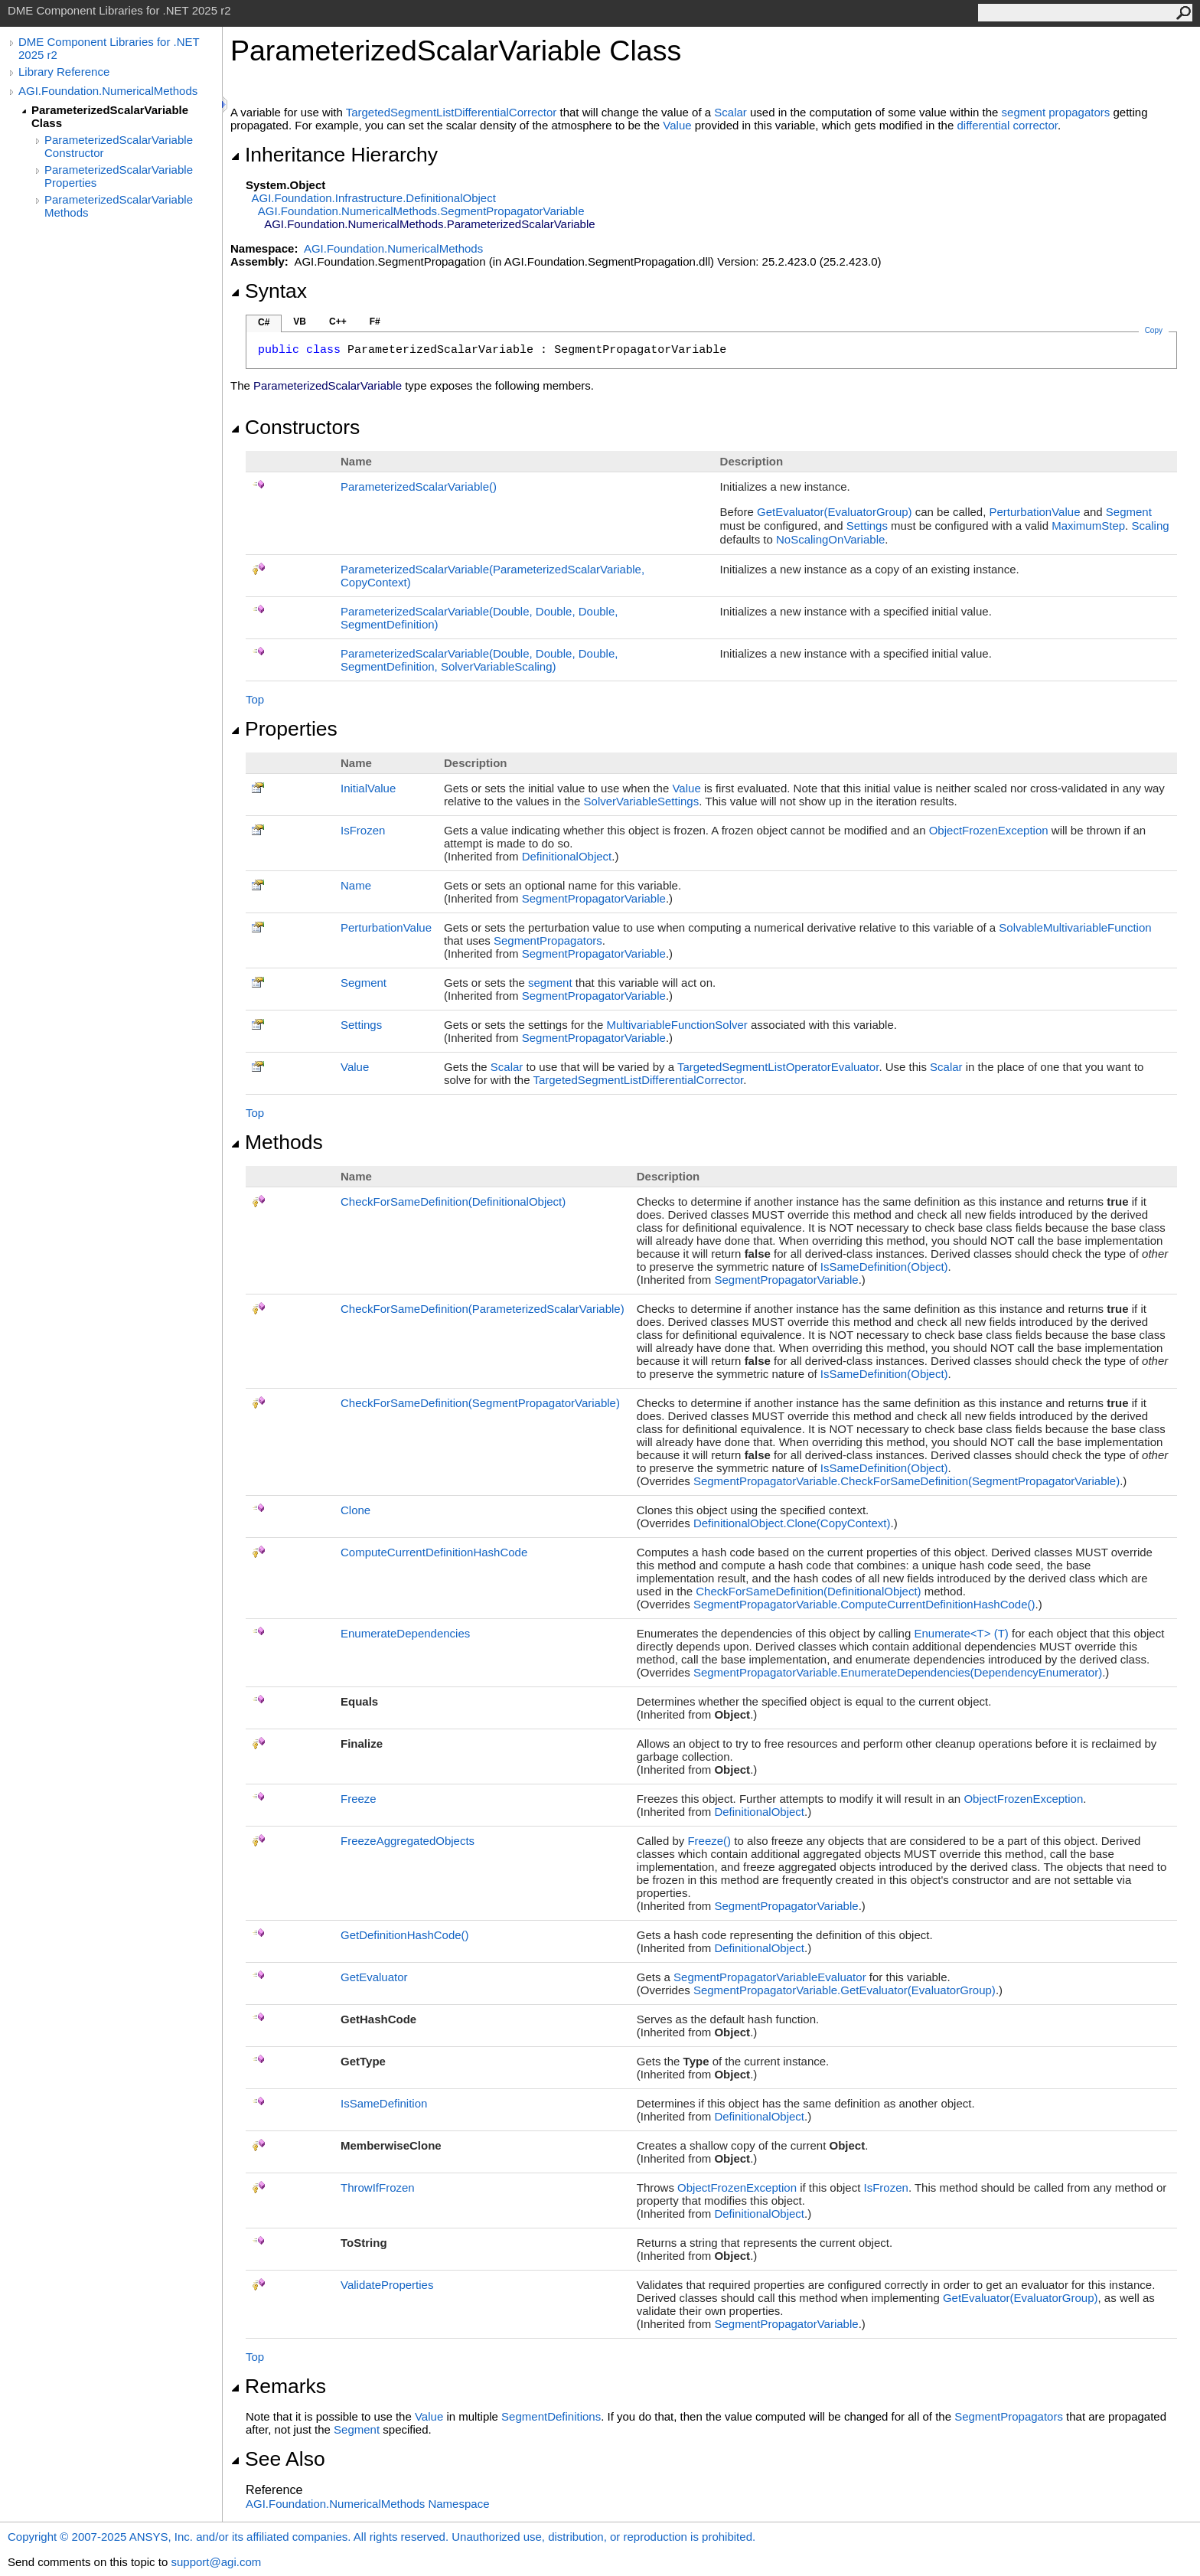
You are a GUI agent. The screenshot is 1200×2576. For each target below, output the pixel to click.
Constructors (295, 427)
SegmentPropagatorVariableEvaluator (769, 1976)
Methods (276, 1142)
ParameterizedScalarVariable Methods (118, 206)
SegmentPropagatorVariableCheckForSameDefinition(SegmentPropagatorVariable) (906, 1480)
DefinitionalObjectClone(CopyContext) (792, 1523)
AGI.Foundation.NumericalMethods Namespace (368, 2503)
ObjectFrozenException (988, 830)
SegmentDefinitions (551, 2416)
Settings (867, 525)
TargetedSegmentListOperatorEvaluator (778, 1066)
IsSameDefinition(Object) (884, 1266)
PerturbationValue (1035, 511)
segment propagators (1056, 112)
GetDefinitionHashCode (405, 1934)
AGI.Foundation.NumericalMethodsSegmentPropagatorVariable (421, 210)
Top (255, 699)
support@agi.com (216, 2561)
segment (550, 982)
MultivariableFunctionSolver (677, 1024)
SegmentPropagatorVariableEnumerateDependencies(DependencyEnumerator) (897, 1672)
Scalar (730, 112)
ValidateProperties (387, 2284)
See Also (277, 2458)
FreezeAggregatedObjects (407, 1840)
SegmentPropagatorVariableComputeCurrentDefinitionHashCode (864, 1604)
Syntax (268, 290)
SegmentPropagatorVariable (594, 898)
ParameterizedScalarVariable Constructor (118, 146)
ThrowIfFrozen (378, 2187)
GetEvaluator (374, 1976)
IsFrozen (363, 830)
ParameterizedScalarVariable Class (109, 116)
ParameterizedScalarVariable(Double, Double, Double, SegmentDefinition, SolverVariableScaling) (479, 660)
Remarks (278, 2386)
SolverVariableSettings (641, 801)
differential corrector (1007, 125)
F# (375, 321)
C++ (338, 321)
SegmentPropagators (548, 940)
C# (263, 322)
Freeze (359, 1798)
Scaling (1150, 525)
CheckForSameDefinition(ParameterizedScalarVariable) (482, 1308)
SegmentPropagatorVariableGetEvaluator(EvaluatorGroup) (844, 1989)
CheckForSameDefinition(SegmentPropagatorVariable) (480, 1402)
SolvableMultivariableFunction (1075, 927)
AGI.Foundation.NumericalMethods (107, 90)
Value (677, 125)
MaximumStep (1088, 525)
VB (299, 321)
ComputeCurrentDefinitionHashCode (434, 1552)
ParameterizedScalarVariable (419, 486)
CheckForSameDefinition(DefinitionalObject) (453, 1201)
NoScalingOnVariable (830, 539)
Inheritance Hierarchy (334, 154)
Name (356, 885)
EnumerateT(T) (961, 1633)
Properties (284, 728)
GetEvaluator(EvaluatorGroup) (834, 511)
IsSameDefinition (384, 2103)
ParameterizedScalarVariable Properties (118, 176)
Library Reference (63, 71)
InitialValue (368, 788)
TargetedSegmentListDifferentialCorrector (451, 112)
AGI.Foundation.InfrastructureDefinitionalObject (374, 197)
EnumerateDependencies (405, 1633)
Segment (1129, 511)
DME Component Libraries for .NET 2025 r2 (108, 48)
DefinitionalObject (567, 856)
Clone (355, 1510)
